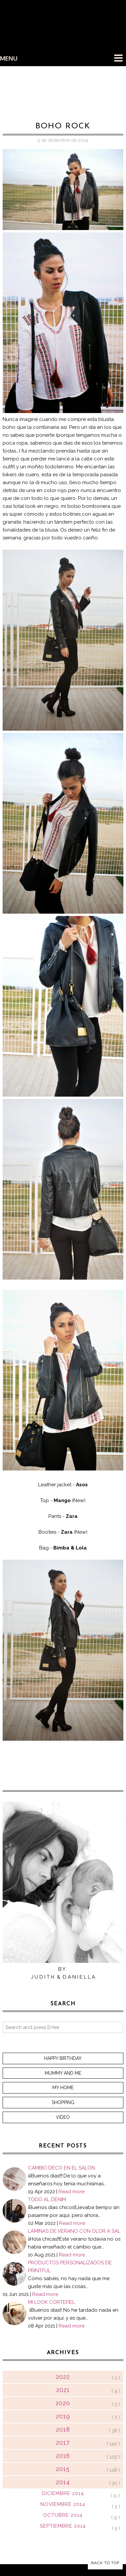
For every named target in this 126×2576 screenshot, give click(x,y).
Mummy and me (63, 2073)
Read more (72, 2192)
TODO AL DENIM (47, 2199)
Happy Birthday (63, 2058)
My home (63, 2087)
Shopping (63, 2102)
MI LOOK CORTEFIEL (51, 2302)
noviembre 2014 (62, 2504)
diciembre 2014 (63, 2493)
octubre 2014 (63, 2515)
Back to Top (105, 2563)
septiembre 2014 (63, 2526)
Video (63, 2117)
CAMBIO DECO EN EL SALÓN (61, 2168)
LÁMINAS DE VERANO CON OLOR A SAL (74, 2231)
